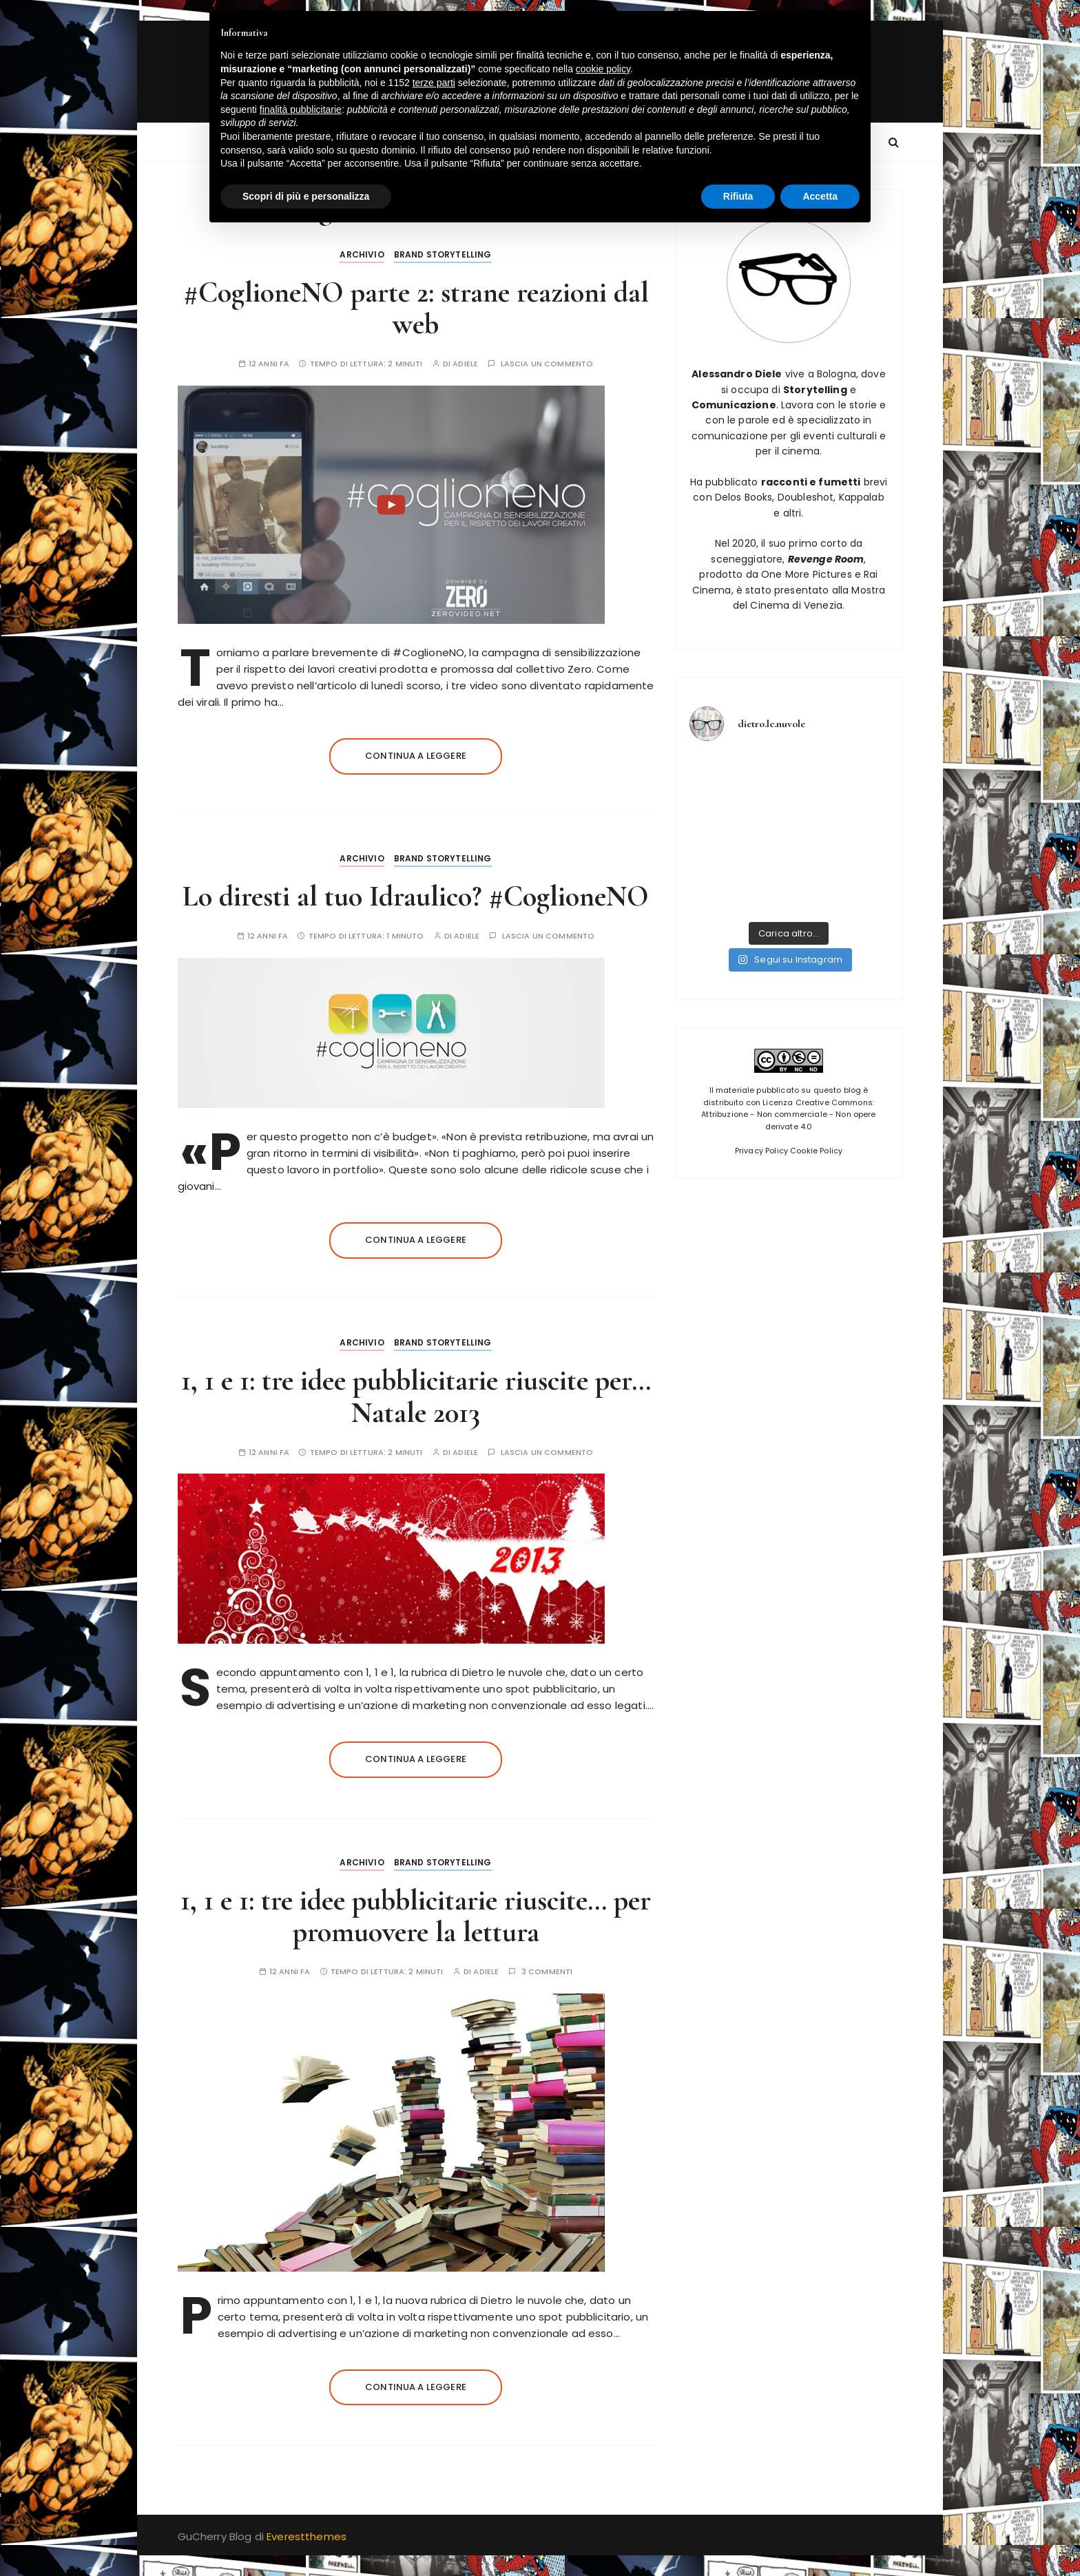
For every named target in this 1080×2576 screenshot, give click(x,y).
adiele (465, 364)
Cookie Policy (816, 1150)
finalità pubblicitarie (301, 109)
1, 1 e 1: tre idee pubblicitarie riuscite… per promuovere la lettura (415, 1916)
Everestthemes (306, 2536)
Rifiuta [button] (738, 196)
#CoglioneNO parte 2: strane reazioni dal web (416, 308)
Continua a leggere (415, 755)
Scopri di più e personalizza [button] (305, 196)
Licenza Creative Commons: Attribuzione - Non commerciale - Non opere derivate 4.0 (788, 1114)
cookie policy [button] (603, 68)
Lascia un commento (547, 364)
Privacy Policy (761, 1150)
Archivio (362, 254)
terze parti (434, 82)
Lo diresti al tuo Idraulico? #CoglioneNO (416, 896)
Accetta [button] (820, 196)
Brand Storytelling (443, 254)
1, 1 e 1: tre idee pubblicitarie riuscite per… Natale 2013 (416, 1396)
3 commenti (547, 1972)
